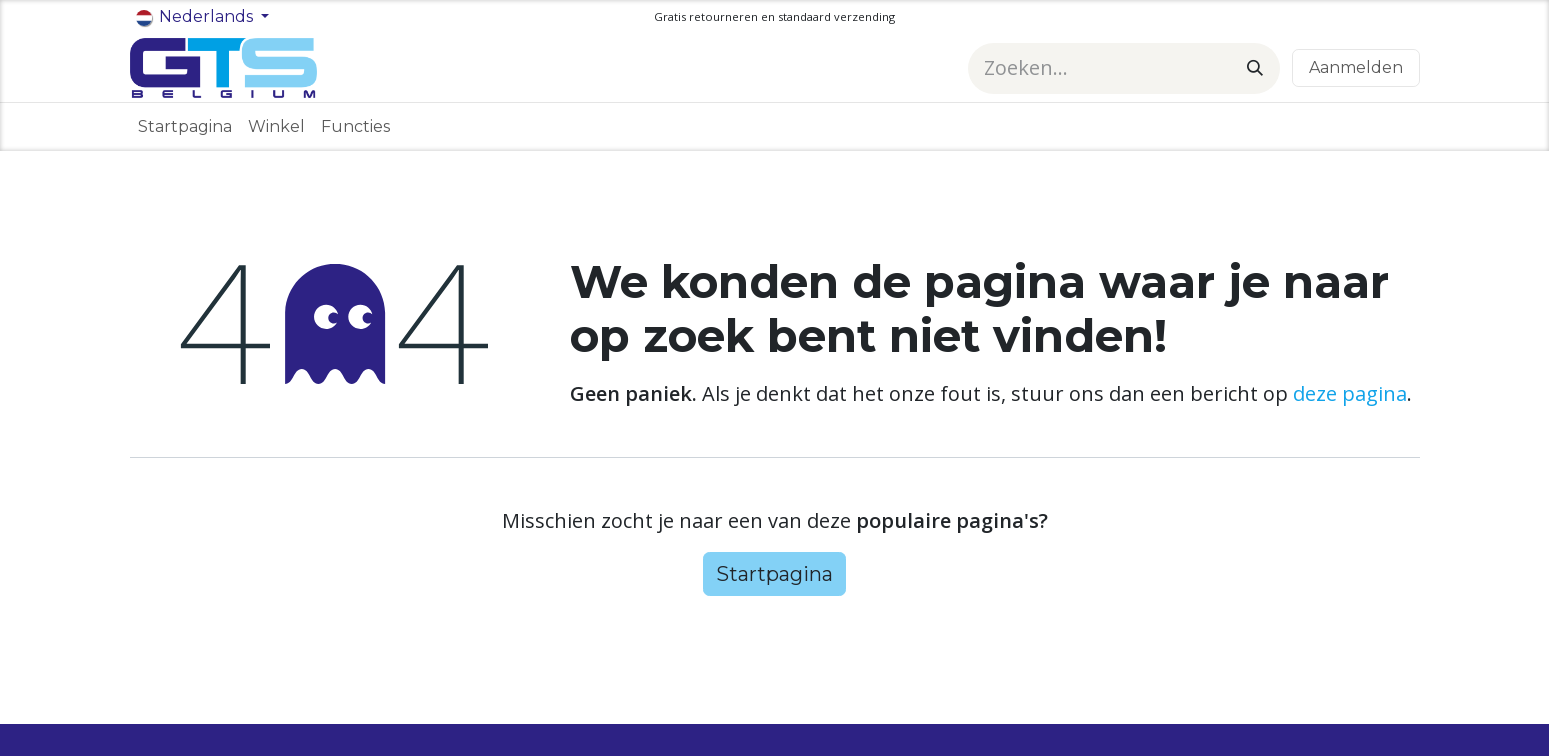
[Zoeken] (1255, 68)
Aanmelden (1356, 67)
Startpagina (774, 574)
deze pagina (1350, 393)
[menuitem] (185, 127)
